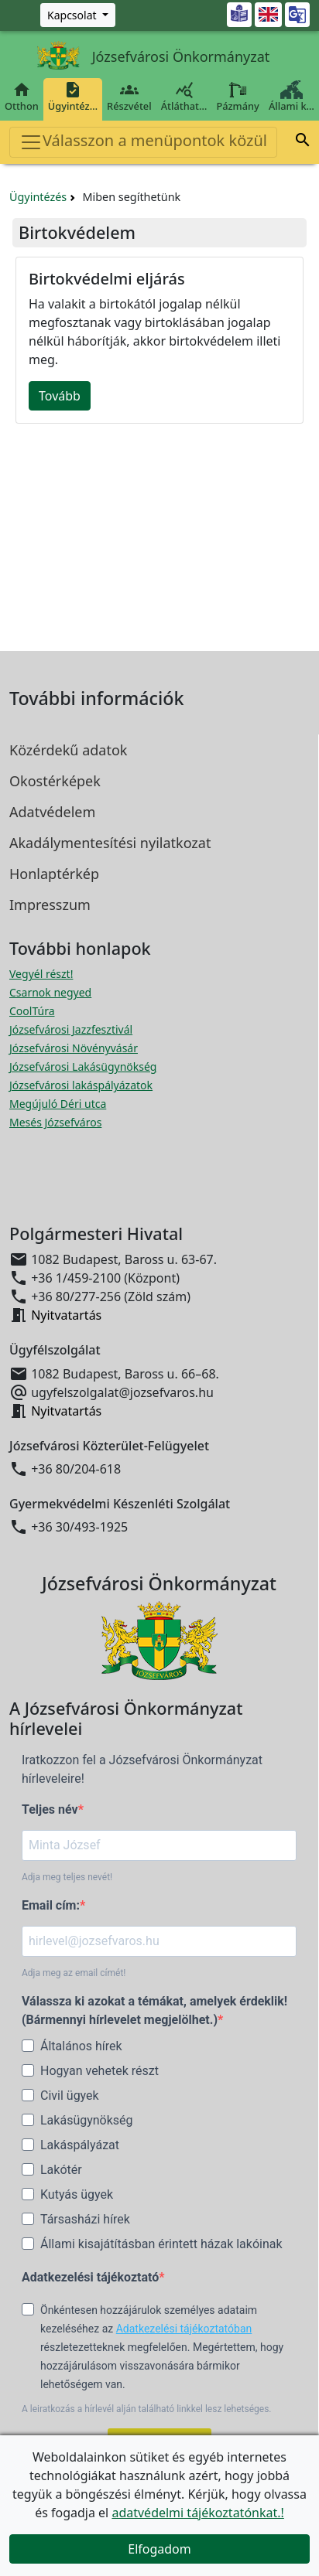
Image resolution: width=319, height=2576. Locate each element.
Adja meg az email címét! (73, 1973)
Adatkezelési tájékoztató (90, 2277)
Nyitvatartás (66, 1315)
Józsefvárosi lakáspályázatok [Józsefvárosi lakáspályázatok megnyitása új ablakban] (81, 1085)
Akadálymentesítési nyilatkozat (110, 842)
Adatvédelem (52, 811)
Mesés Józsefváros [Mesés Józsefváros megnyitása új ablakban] (55, 1122)
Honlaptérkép (54, 873)
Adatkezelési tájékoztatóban (184, 2328)
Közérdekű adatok (68, 750)
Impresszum (50, 904)
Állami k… (291, 96)
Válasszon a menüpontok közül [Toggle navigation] (143, 142)
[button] (303, 142)
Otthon (21, 96)
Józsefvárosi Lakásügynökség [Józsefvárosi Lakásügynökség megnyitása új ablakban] (82, 1066)
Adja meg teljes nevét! (67, 1877)
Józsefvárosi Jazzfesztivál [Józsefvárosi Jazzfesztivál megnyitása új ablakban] (70, 1029)
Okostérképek (55, 781)
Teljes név (50, 1809)
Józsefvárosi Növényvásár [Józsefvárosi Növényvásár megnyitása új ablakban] (73, 1048)
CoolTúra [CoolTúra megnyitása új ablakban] (32, 1010)
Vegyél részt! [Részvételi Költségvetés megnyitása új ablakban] (41, 973)
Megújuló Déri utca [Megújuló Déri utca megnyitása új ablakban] (57, 1103)
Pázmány (238, 96)
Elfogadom (159, 2548)
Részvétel (129, 96)
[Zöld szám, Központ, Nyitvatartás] (77, 15)
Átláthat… (184, 96)
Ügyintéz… (73, 96)
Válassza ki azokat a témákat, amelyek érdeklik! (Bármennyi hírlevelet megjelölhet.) (154, 2010)
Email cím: (51, 1905)
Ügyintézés (38, 196)
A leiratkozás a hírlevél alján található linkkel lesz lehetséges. (147, 2409)
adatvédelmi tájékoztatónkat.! (197, 2512)
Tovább (60, 395)
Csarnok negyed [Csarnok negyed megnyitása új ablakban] (50, 992)
